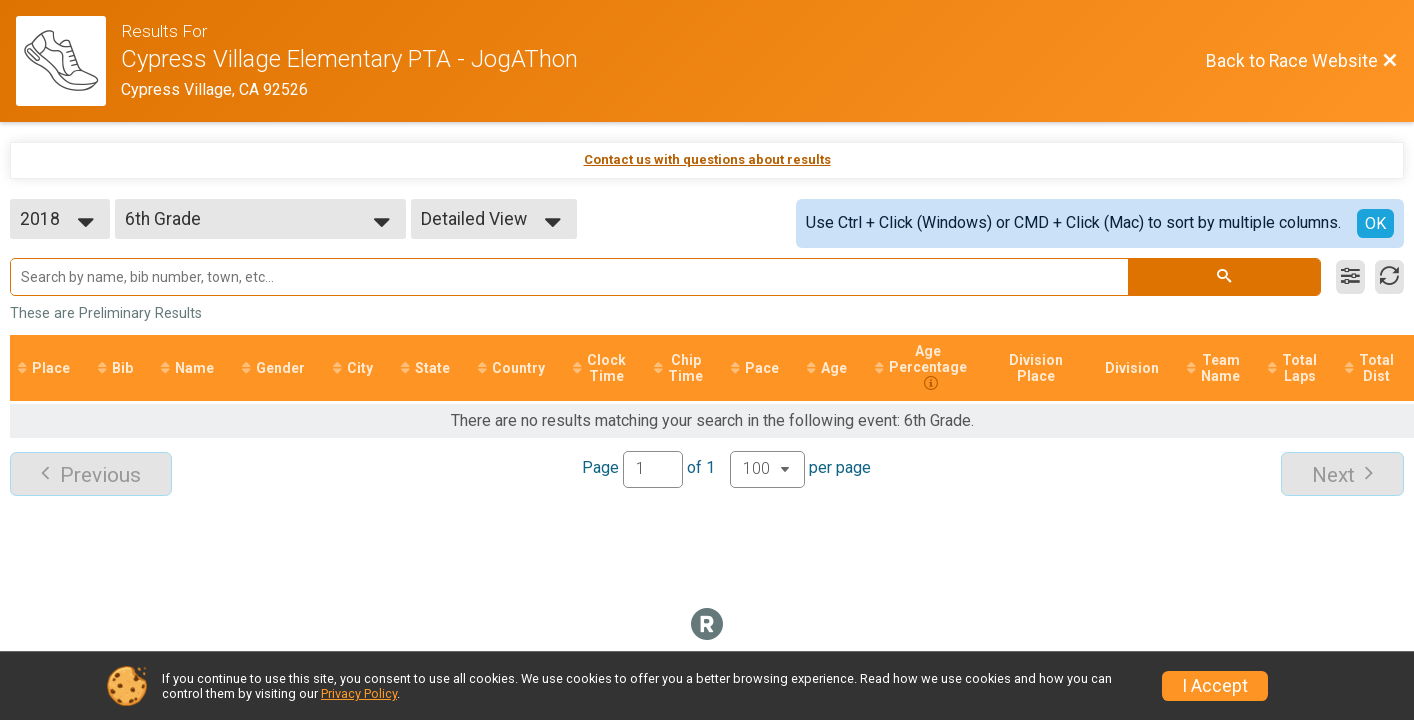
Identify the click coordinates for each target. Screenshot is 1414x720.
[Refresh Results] (1389, 277)
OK (1375, 223)
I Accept (1215, 686)
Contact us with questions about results (707, 159)
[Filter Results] (1350, 277)
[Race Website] (68, 61)
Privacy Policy (359, 693)
